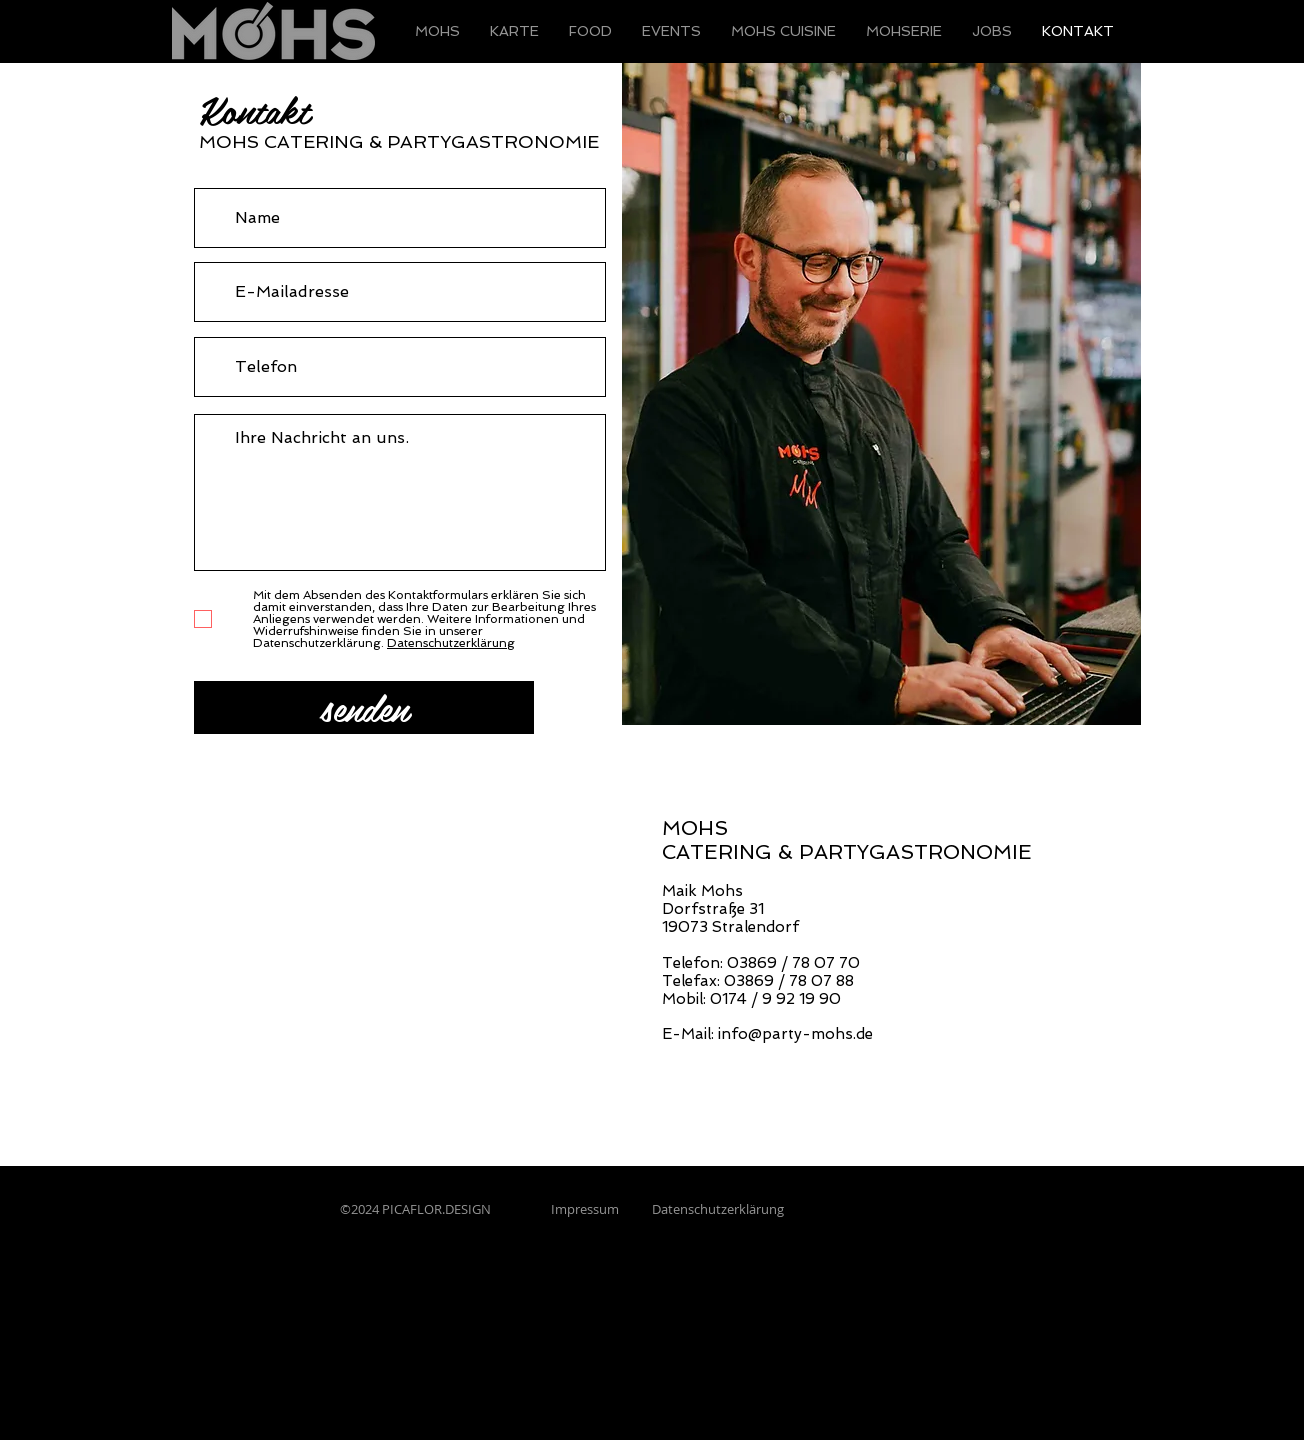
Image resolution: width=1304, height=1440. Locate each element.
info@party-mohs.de (795, 1034)
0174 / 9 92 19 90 (775, 999)
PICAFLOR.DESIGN (438, 1209)
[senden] (364, 707)
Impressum (583, 1209)
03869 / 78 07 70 (793, 963)
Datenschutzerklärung (718, 1209)
